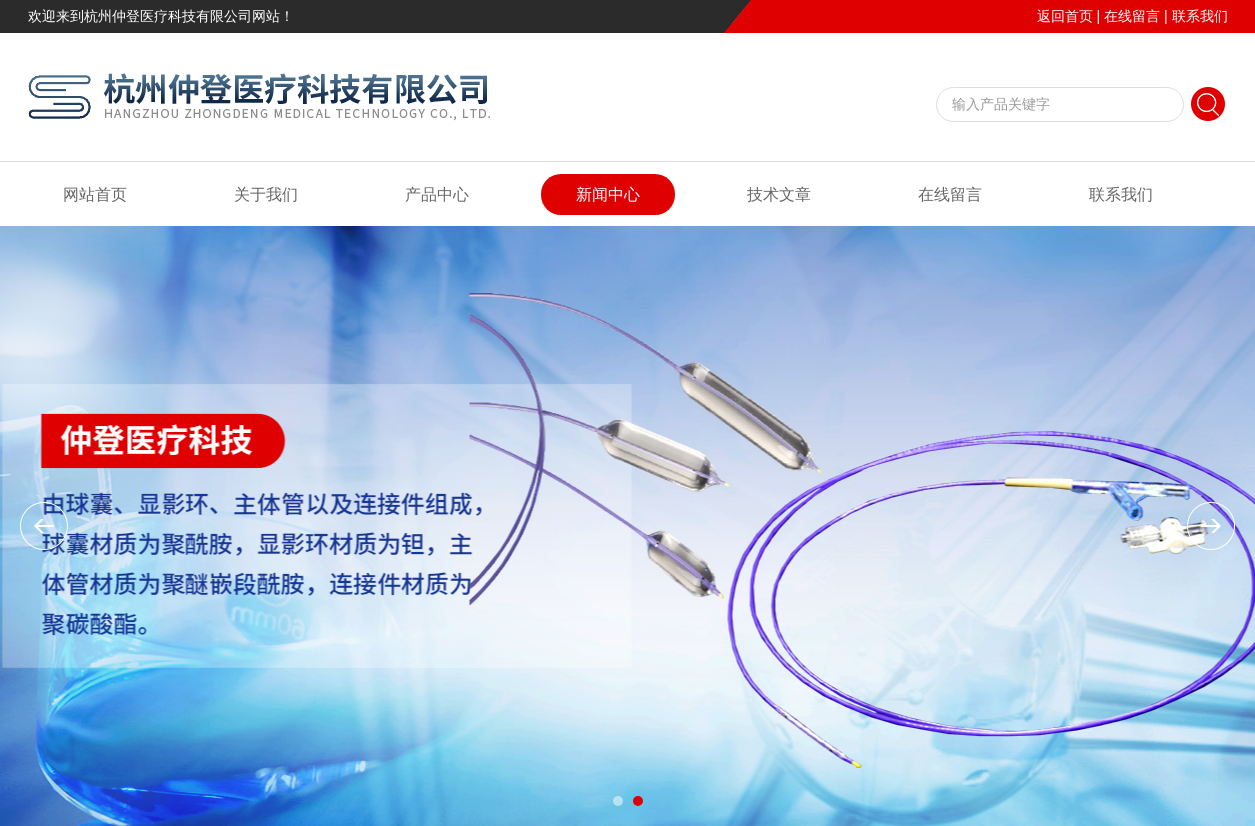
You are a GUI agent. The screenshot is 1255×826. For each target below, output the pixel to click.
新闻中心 (608, 194)
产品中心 (437, 194)
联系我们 (1200, 16)
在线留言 (1132, 16)
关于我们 (266, 194)
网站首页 (95, 194)
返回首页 (1065, 16)
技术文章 (779, 194)
